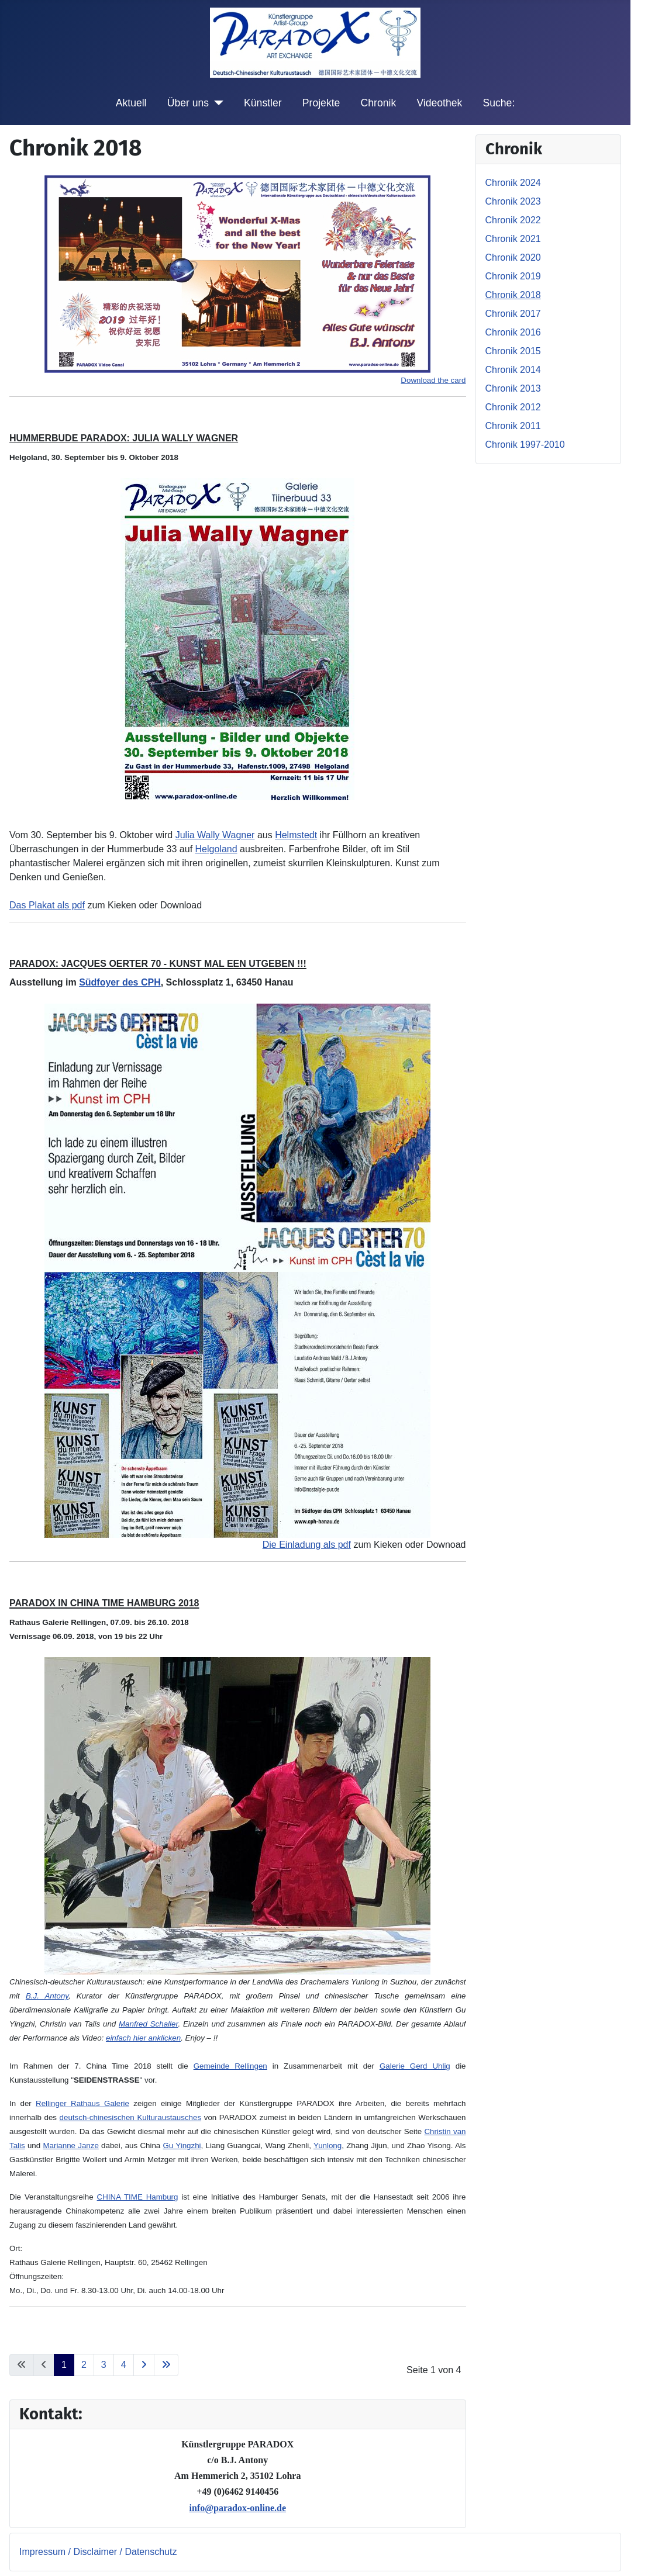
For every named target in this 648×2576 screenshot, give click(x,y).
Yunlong (327, 2145)
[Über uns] (216, 102)
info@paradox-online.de (237, 2508)
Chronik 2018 (513, 295)
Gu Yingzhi (182, 2145)
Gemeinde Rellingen (230, 2066)
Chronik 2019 (513, 276)
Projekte (321, 103)
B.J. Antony (47, 1995)
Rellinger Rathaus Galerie (82, 2103)
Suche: (499, 103)
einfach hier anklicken (143, 2038)
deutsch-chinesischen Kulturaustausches (130, 2117)
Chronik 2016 (513, 332)
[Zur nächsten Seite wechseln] (143, 2365)
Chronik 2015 (513, 351)
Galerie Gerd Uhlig (415, 2066)
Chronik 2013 (513, 388)
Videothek (439, 103)
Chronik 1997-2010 (525, 444)
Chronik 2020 (513, 257)
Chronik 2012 (513, 407)
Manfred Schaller (148, 2024)
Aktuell (131, 103)
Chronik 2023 (513, 201)
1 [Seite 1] (64, 2365)
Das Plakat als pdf (47, 905)
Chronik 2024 (513, 183)
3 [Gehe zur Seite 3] (103, 2365)
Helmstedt (296, 835)
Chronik (379, 103)
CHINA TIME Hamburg (137, 2197)
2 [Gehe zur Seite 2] (84, 2365)
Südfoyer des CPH (120, 982)
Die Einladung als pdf (307, 1545)
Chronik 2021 (513, 239)
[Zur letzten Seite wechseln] (166, 2365)
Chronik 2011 (513, 426)
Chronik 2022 (513, 220)
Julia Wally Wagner (215, 835)
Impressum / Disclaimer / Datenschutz (98, 2552)
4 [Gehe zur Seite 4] (123, 2365)
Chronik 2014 (513, 370)
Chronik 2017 (513, 314)
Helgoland (216, 849)
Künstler (263, 103)
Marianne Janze (70, 2145)
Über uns (188, 103)
